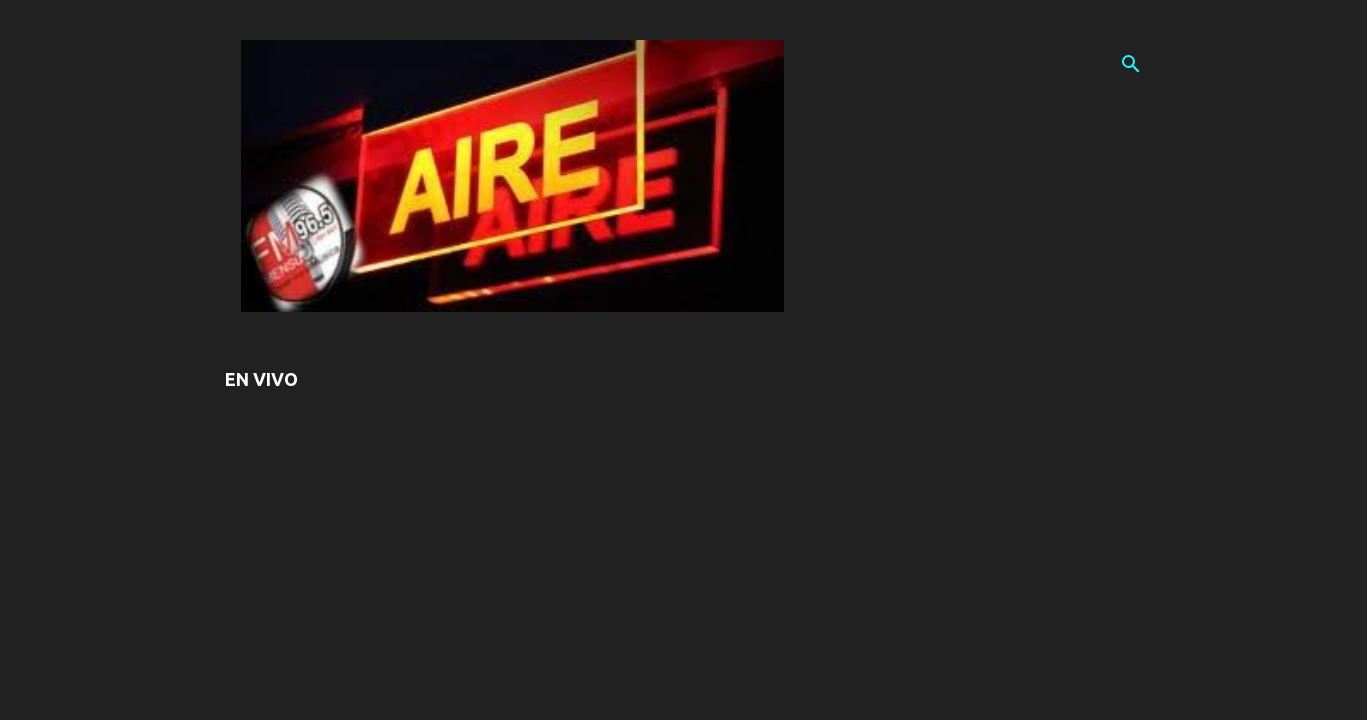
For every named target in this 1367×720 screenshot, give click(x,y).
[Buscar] (1131, 64)
